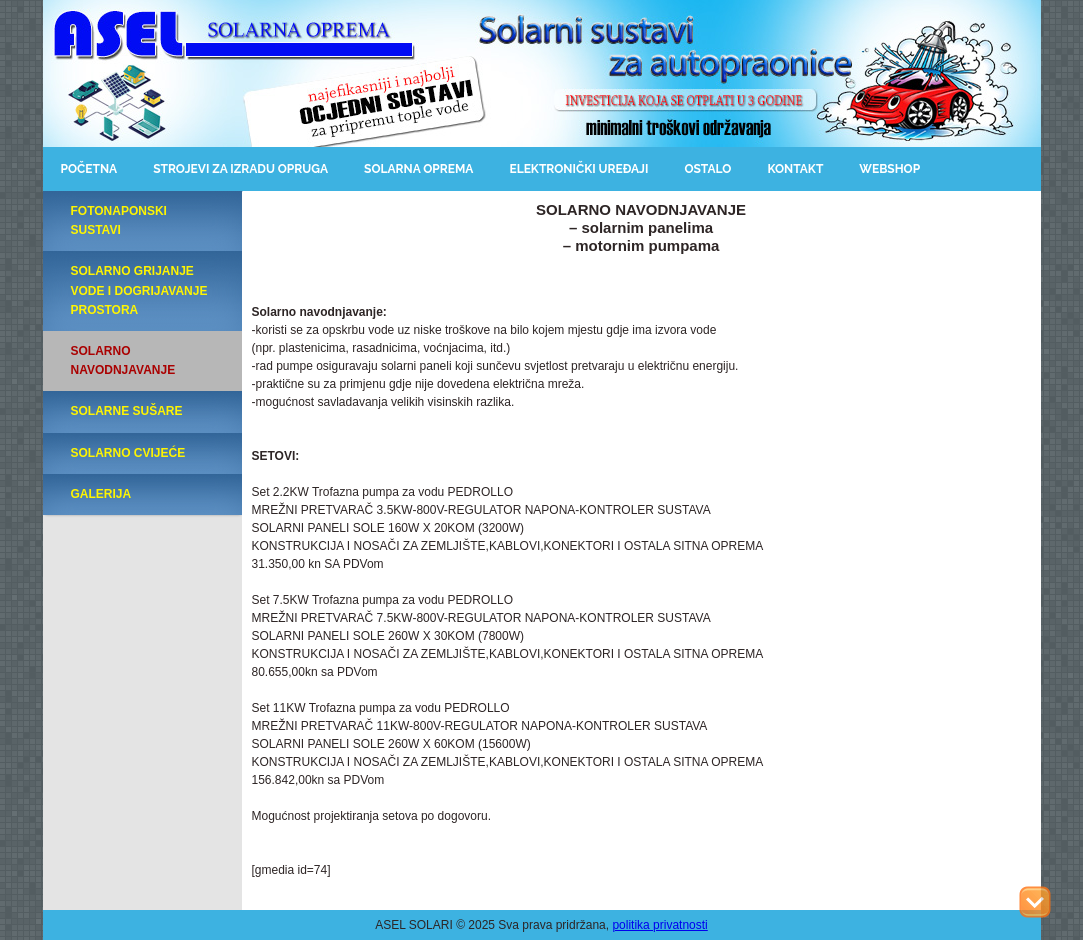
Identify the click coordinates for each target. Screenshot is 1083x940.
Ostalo (707, 169)
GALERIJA (101, 494)
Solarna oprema (418, 169)
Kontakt (795, 169)
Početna (89, 169)
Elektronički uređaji (578, 169)
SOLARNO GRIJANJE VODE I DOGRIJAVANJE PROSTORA (139, 290)
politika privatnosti (659, 925)
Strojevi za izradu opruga (240, 169)
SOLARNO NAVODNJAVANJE (123, 360)
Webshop (889, 169)
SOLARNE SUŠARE (127, 411)
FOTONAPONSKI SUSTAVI (119, 220)
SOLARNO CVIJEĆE (128, 453)
